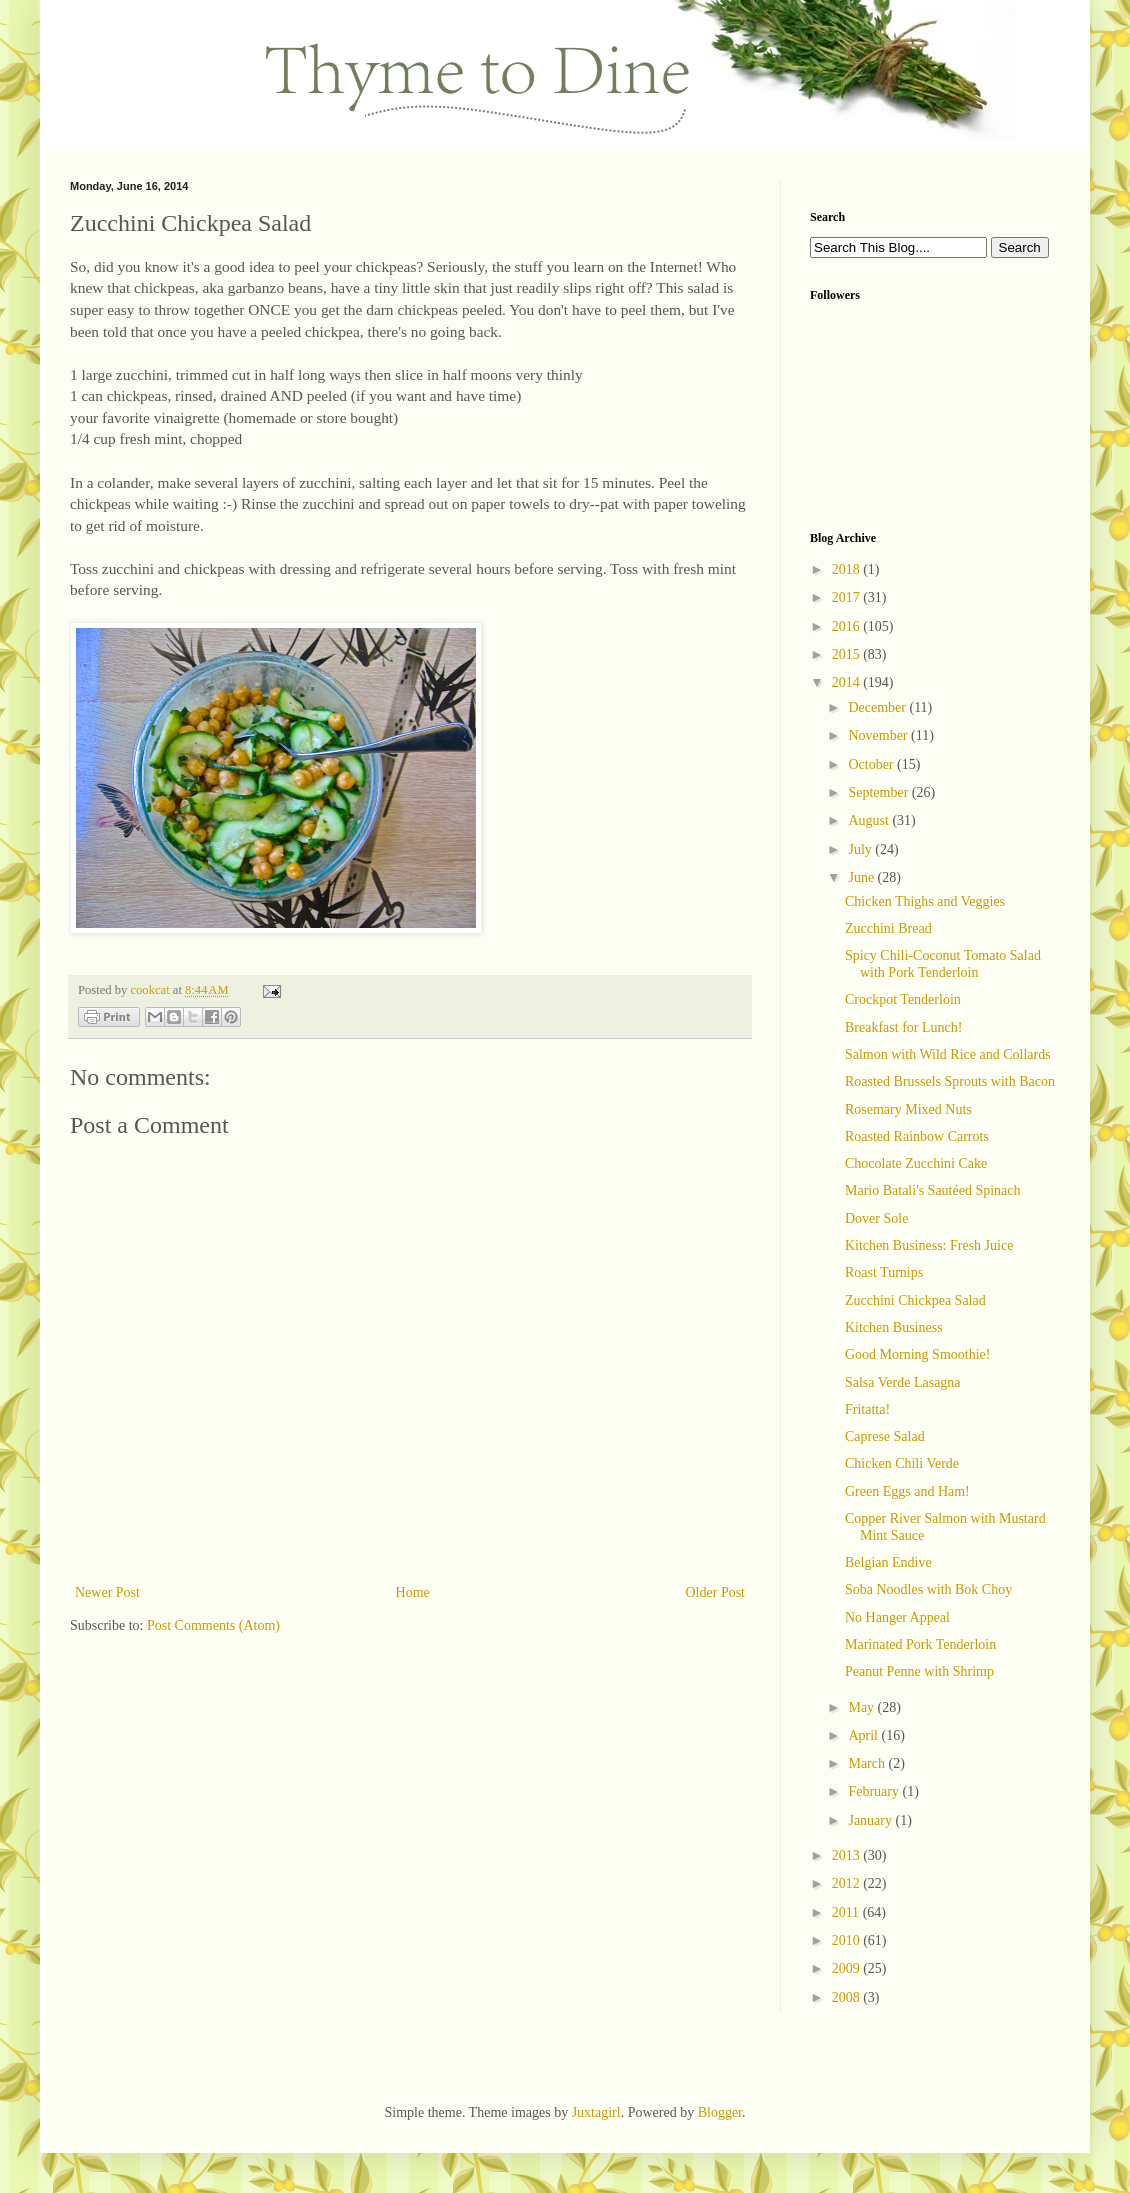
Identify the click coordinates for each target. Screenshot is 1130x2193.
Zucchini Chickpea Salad (915, 1300)
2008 (848, 1997)
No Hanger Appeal (897, 1617)
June (862, 877)
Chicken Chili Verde (902, 1463)
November (879, 735)
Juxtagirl (596, 2112)
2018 (848, 569)
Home (413, 1592)
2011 (847, 1912)
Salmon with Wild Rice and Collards (948, 1054)
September (879, 792)
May (862, 1707)
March (868, 1763)
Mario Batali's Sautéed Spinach (933, 1190)
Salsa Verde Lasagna (903, 1382)
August (870, 820)
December (878, 707)
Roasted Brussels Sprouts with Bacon (950, 1081)
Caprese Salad (885, 1436)
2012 (848, 1883)
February (875, 1791)
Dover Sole (876, 1218)
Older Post (716, 1592)
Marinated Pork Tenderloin (920, 1644)
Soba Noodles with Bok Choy (928, 1589)
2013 (848, 1855)
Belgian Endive (888, 1562)
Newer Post (107, 1592)
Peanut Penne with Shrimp (919, 1671)
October (872, 764)
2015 (848, 654)
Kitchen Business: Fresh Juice (929, 1245)
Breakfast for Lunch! (903, 1027)
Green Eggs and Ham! (907, 1491)
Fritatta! (867, 1409)
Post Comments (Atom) (213, 1625)
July (861, 849)
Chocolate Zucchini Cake (916, 1163)
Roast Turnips (884, 1272)
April (864, 1735)
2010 (848, 1940)
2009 (848, 1968)
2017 (848, 597)
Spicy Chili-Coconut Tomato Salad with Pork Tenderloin (943, 964)
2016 (848, 626)
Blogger (720, 2112)
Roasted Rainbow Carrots (917, 1136)
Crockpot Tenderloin (903, 999)
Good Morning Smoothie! (917, 1354)
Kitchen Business (894, 1327)
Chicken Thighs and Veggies (925, 901)
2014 (848, 682)
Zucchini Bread (888, 928)
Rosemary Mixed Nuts (908, 1109)
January (871, 1820)
